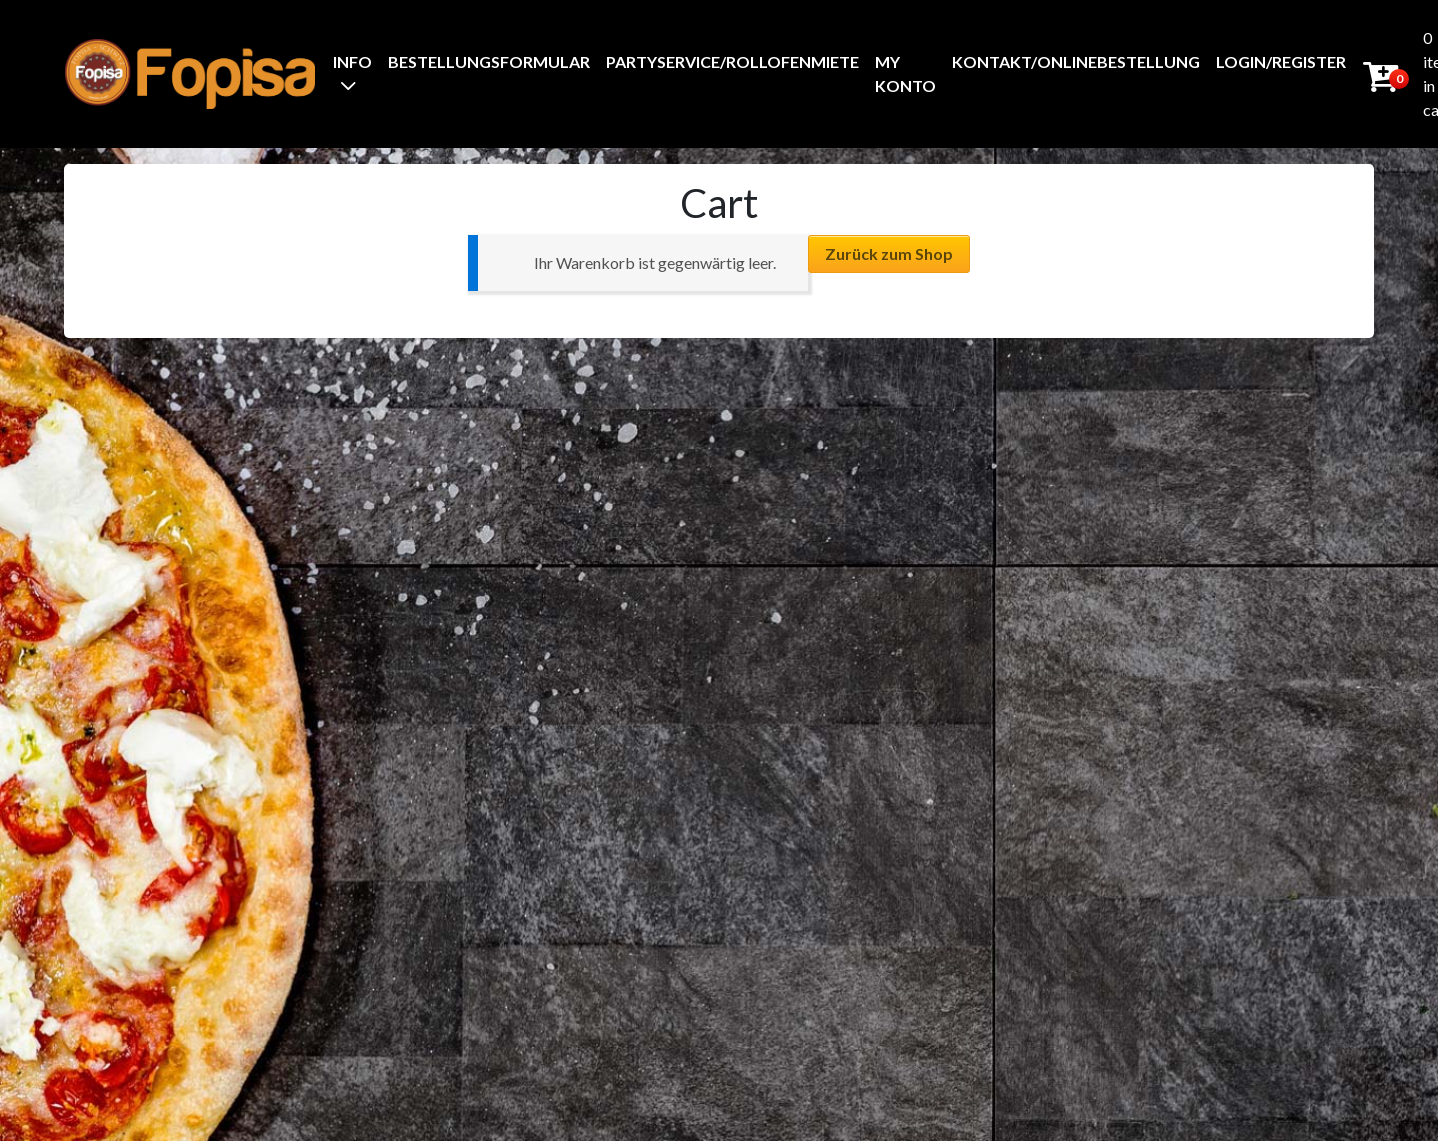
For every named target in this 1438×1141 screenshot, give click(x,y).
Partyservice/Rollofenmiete (732, 61)
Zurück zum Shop (889, 253)
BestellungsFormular (489, 61)
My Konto (905, 73)
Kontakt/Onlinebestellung (1076, 61)
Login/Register (1281, 61)
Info (352, 61)
